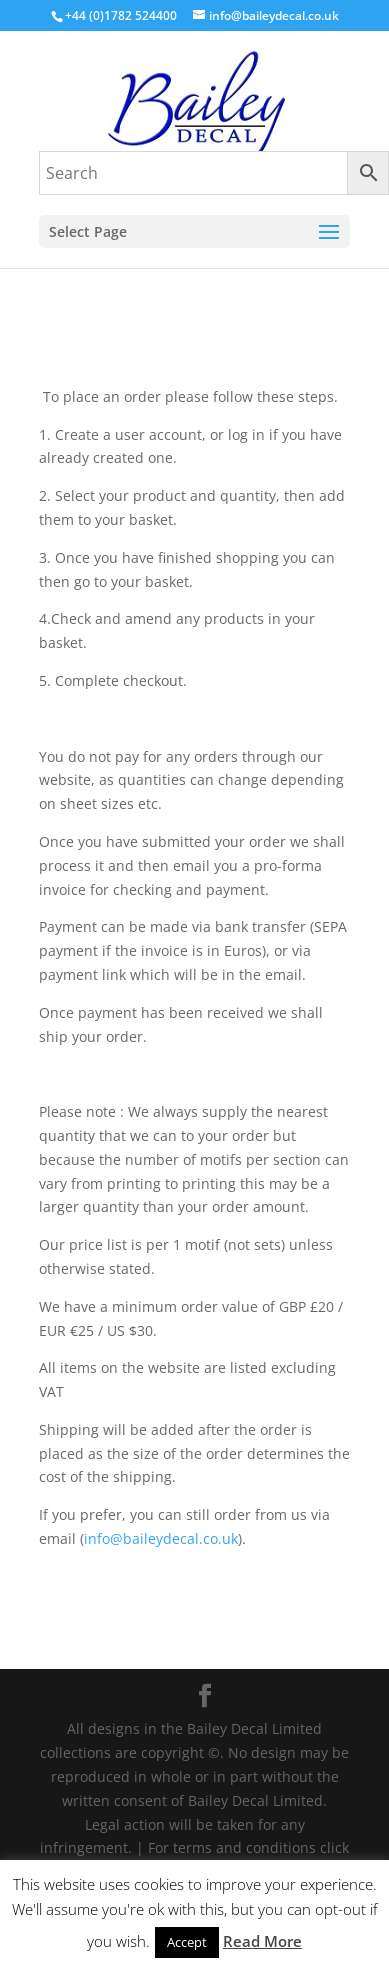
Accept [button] (187, 1942)
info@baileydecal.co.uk (161, 1538)
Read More (262, 1941)
